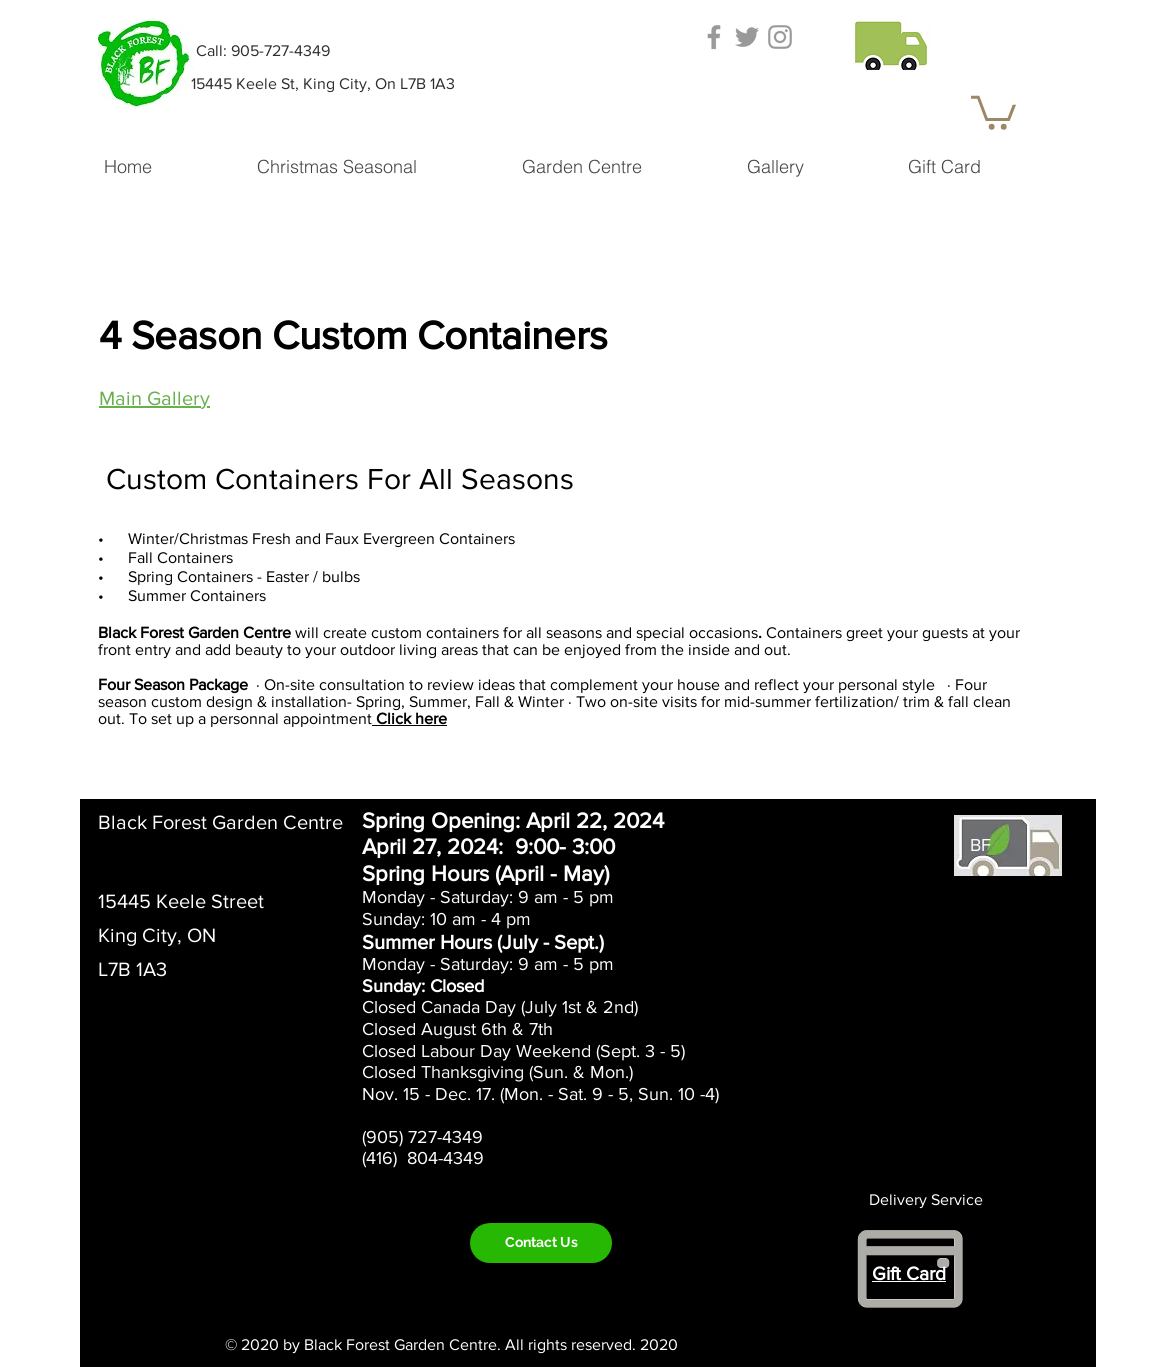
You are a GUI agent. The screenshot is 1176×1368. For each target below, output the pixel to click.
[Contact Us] (541, 1243)
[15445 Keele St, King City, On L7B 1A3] (322, 84)
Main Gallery (154, 398)
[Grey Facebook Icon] (714, 37)
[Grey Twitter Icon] (747, 37)
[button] (891, 42)
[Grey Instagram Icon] (780, 37)
